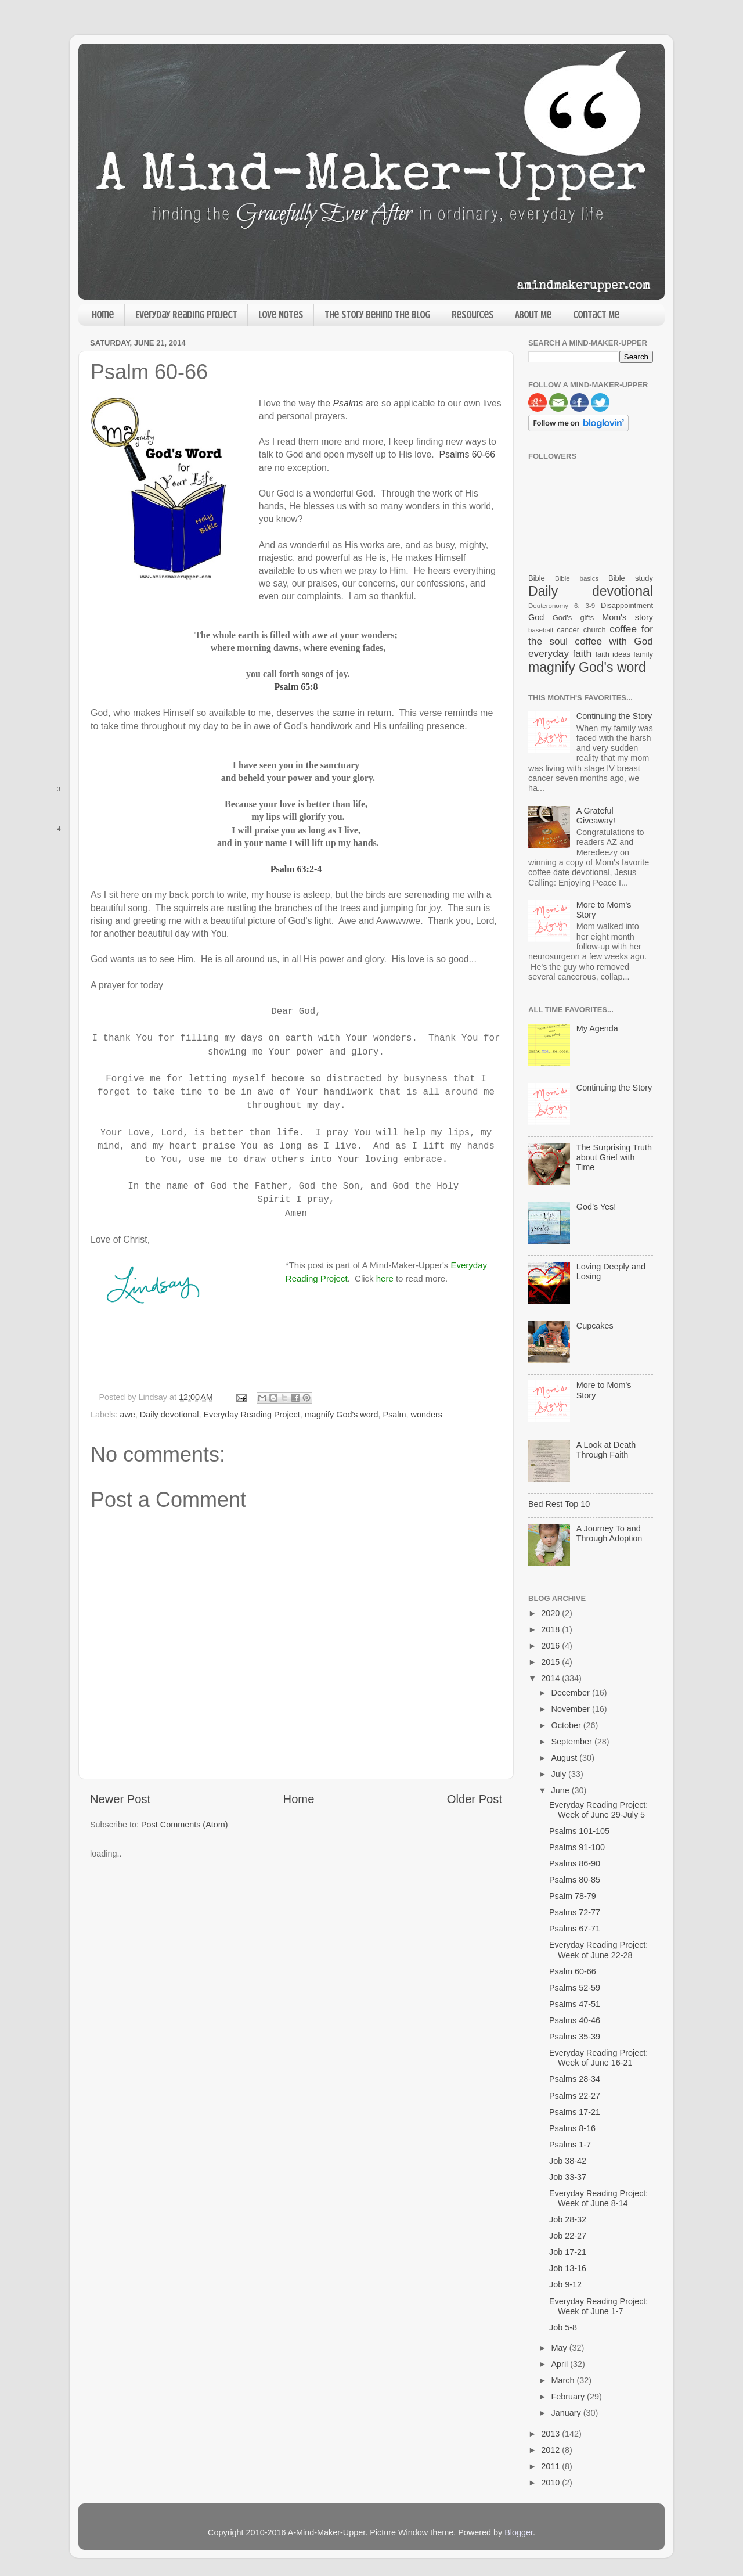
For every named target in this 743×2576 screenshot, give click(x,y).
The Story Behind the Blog (377, 315)
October (567, 1725)
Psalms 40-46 (574, 2020)
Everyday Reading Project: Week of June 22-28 (598, 1949)
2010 (551, 2482)
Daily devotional (169, 1414)
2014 (551, 1678)
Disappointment (627, 605)
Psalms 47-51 (574, 2004)
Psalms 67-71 (574, 1928)
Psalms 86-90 (574, 1863)
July (560, 1774)
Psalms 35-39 (574, 2036)
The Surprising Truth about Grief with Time (614, 1157)
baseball (540, 630)
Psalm (394, 1414)
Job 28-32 (567, 2219)
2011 (551, 2466)
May (560, 2347)
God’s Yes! (596, 1206)
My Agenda (597, 1028)
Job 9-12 (565, 2284)
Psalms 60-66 (467, 454)
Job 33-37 (567, 2177)
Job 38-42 (567, 2160)
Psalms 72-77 (574, 1912)
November (571, 1709)
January (567, 2412)
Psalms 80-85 (574, 1879)
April (561, 2364)
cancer (568, 629)
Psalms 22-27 (574, 2095)
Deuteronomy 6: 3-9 (561, 605)
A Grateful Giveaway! (595, 815)
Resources (472, 315)
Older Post (474, 1799)
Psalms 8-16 (572, 2128)
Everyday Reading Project (186, 315)
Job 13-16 (567, 2268)
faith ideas (612, 654)
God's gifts (573, 617)
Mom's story (627, 617)
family (643, 654)
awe (127, 1414)
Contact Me (596, 315)
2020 (551, 1613)
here (385, 1278)
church (594, 629)
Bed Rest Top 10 (559, 1504)
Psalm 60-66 (572, 1971)
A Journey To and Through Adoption (609, 1533)
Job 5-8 (563, 2327)
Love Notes (280, 315)
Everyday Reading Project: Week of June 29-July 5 (598, 1809)
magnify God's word (341, 1414)
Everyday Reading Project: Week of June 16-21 (598, 2057)
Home (103, 315)
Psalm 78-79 (572, 1896)
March (564, 2380)
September (572, 1741)
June (561, 1790)
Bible (536, 578)
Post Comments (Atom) (184, 1824)
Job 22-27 (567, 2235)
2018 (551, 1629)
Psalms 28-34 (574, 2079)
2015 (551, 1662)
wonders (426, 1414)
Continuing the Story (614, 716)
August (565, 1757)
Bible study (630, 578)
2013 (551, 2433)
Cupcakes (595, 1325)
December (571, 1692)
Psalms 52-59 (574, 1987)
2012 (551, 2450)
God (536, 617)
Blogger (518, 2532)
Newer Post (120, 1799)
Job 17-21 (567, 2252)
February (569, 2396)
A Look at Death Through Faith (606, 1449)
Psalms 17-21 (574, 2112)
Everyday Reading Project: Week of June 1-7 (598, 2306)
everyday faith (559, 653)
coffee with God (614, 641)
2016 (551, 1645)
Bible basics (576, 578)
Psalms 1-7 (570, 2144)
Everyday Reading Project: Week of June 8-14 (598, 2198)
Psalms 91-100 (577, 1847)
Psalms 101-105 (579, 1831)
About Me (533, 315)
